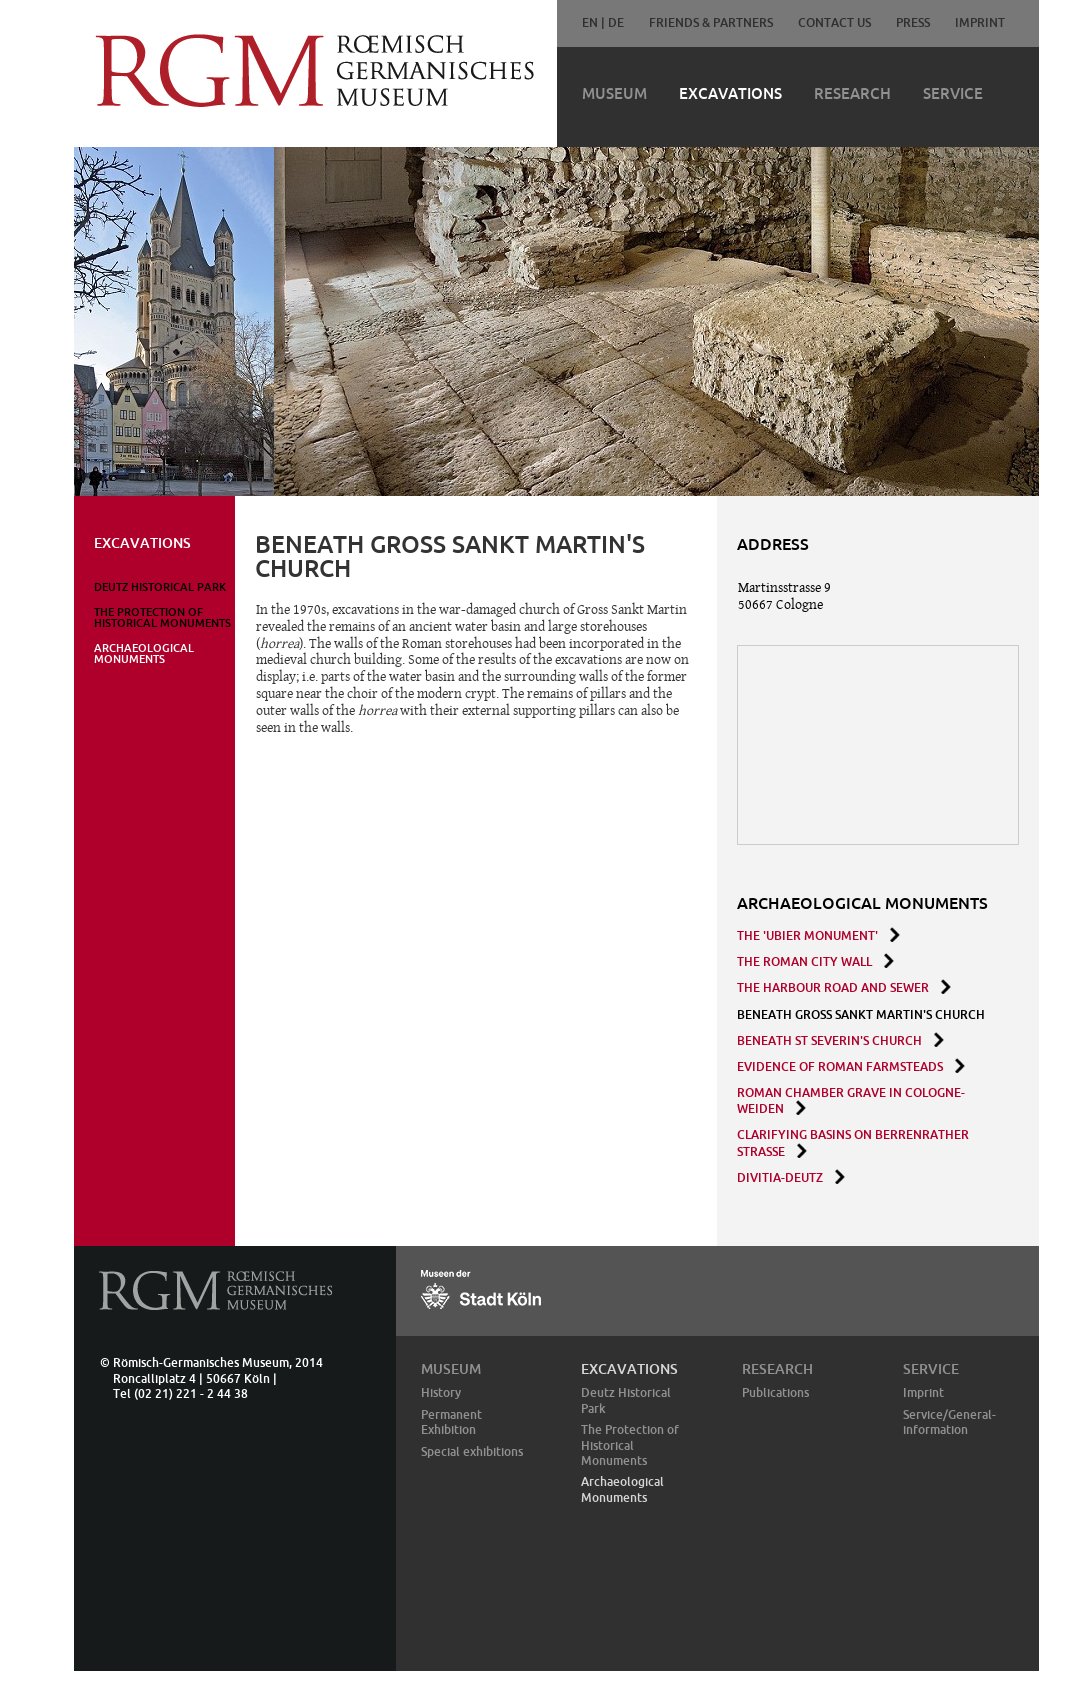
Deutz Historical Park (160, 587)
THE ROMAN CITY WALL (804, 961)
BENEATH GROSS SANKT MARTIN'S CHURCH (861, 1014)
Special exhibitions (472, 1451)
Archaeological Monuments (144, 653)
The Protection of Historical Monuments (162, 617)
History (441, 1392)
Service (953, 93)
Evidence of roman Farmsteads (840, 1066)
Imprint (980, 22)
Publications (775, 1392)
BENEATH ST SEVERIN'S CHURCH (829, 1040)
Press (913, 22)
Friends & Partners (711, 22)
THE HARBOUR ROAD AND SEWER (833, 987)
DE (616, 22)
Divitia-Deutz (780, 1177)
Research (852, 93)
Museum (614, 93)
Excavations (730, 93)
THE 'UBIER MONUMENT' (807, 935)
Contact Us (834, 22)
